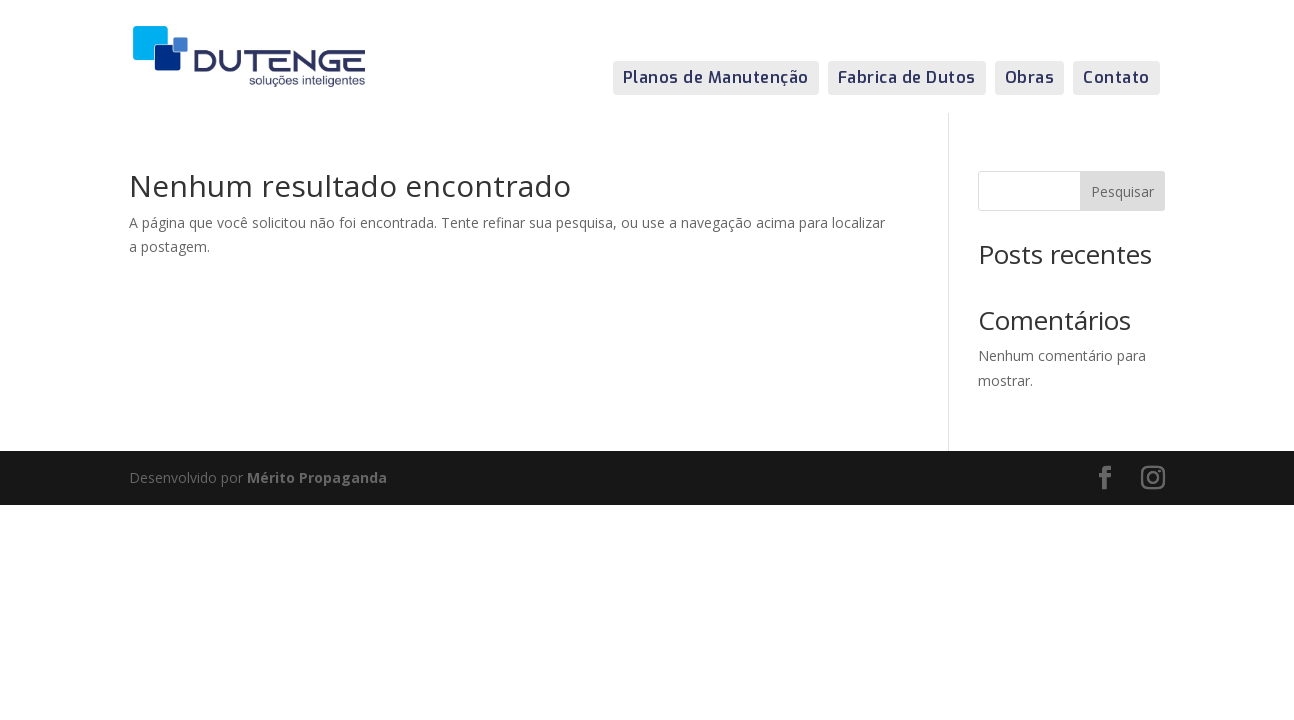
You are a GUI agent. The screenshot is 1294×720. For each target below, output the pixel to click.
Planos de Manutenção (716, 77)
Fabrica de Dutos (907, 77)
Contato (1116, 77)
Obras (1030, 77)
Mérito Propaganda (317, 477)
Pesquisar (1122, 191)
